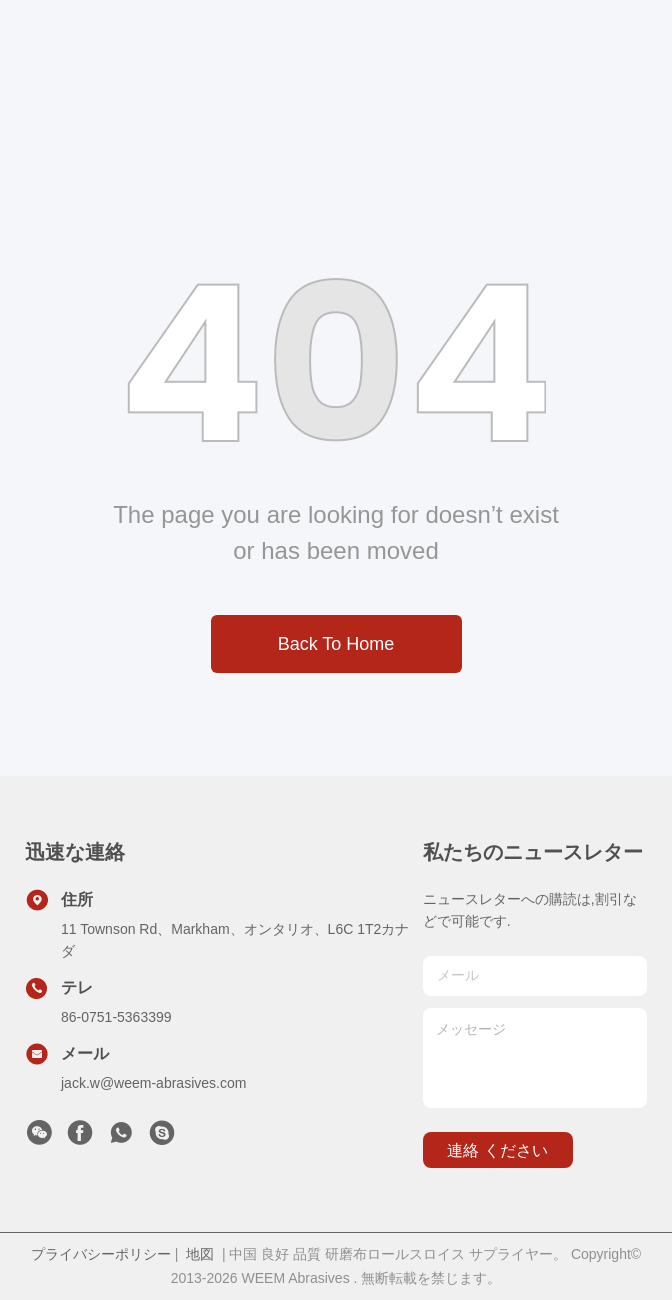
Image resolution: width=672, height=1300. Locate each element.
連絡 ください (497, 1150)
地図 (200, 1254)
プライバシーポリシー (101, 1254)
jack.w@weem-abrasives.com (153, 1083)
